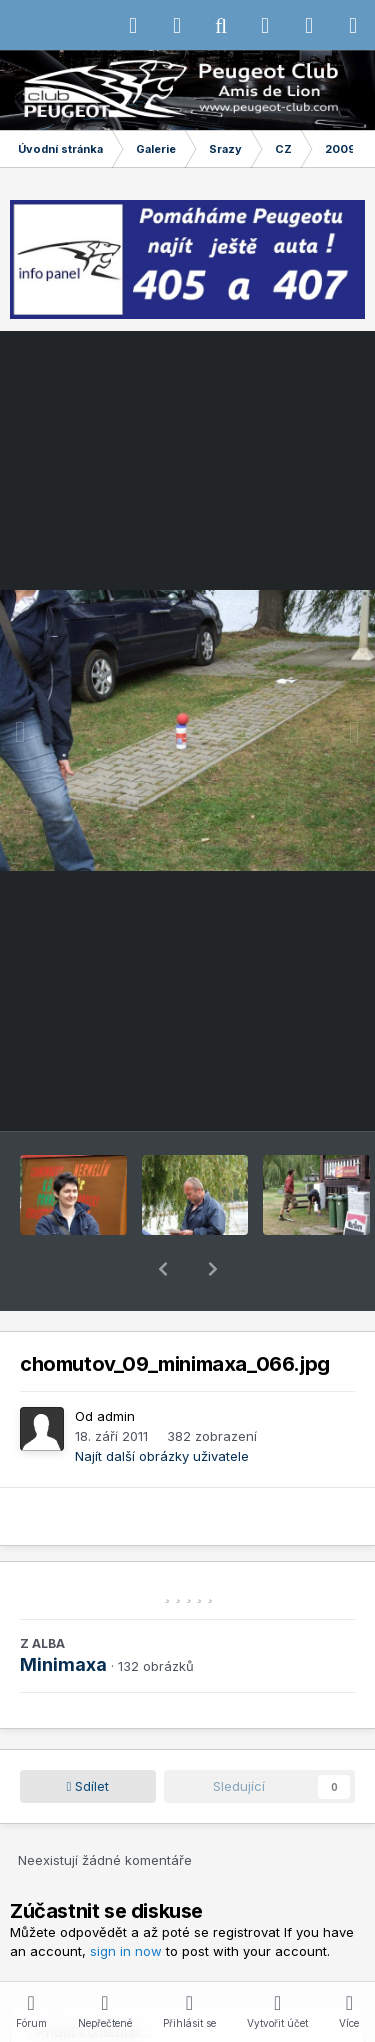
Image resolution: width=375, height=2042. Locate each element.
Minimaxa (63, 1612)
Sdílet (88, 1734)
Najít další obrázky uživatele (162, 1404)
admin (116, 1364)
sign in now (126, 1899)
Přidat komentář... (89, 1979)
